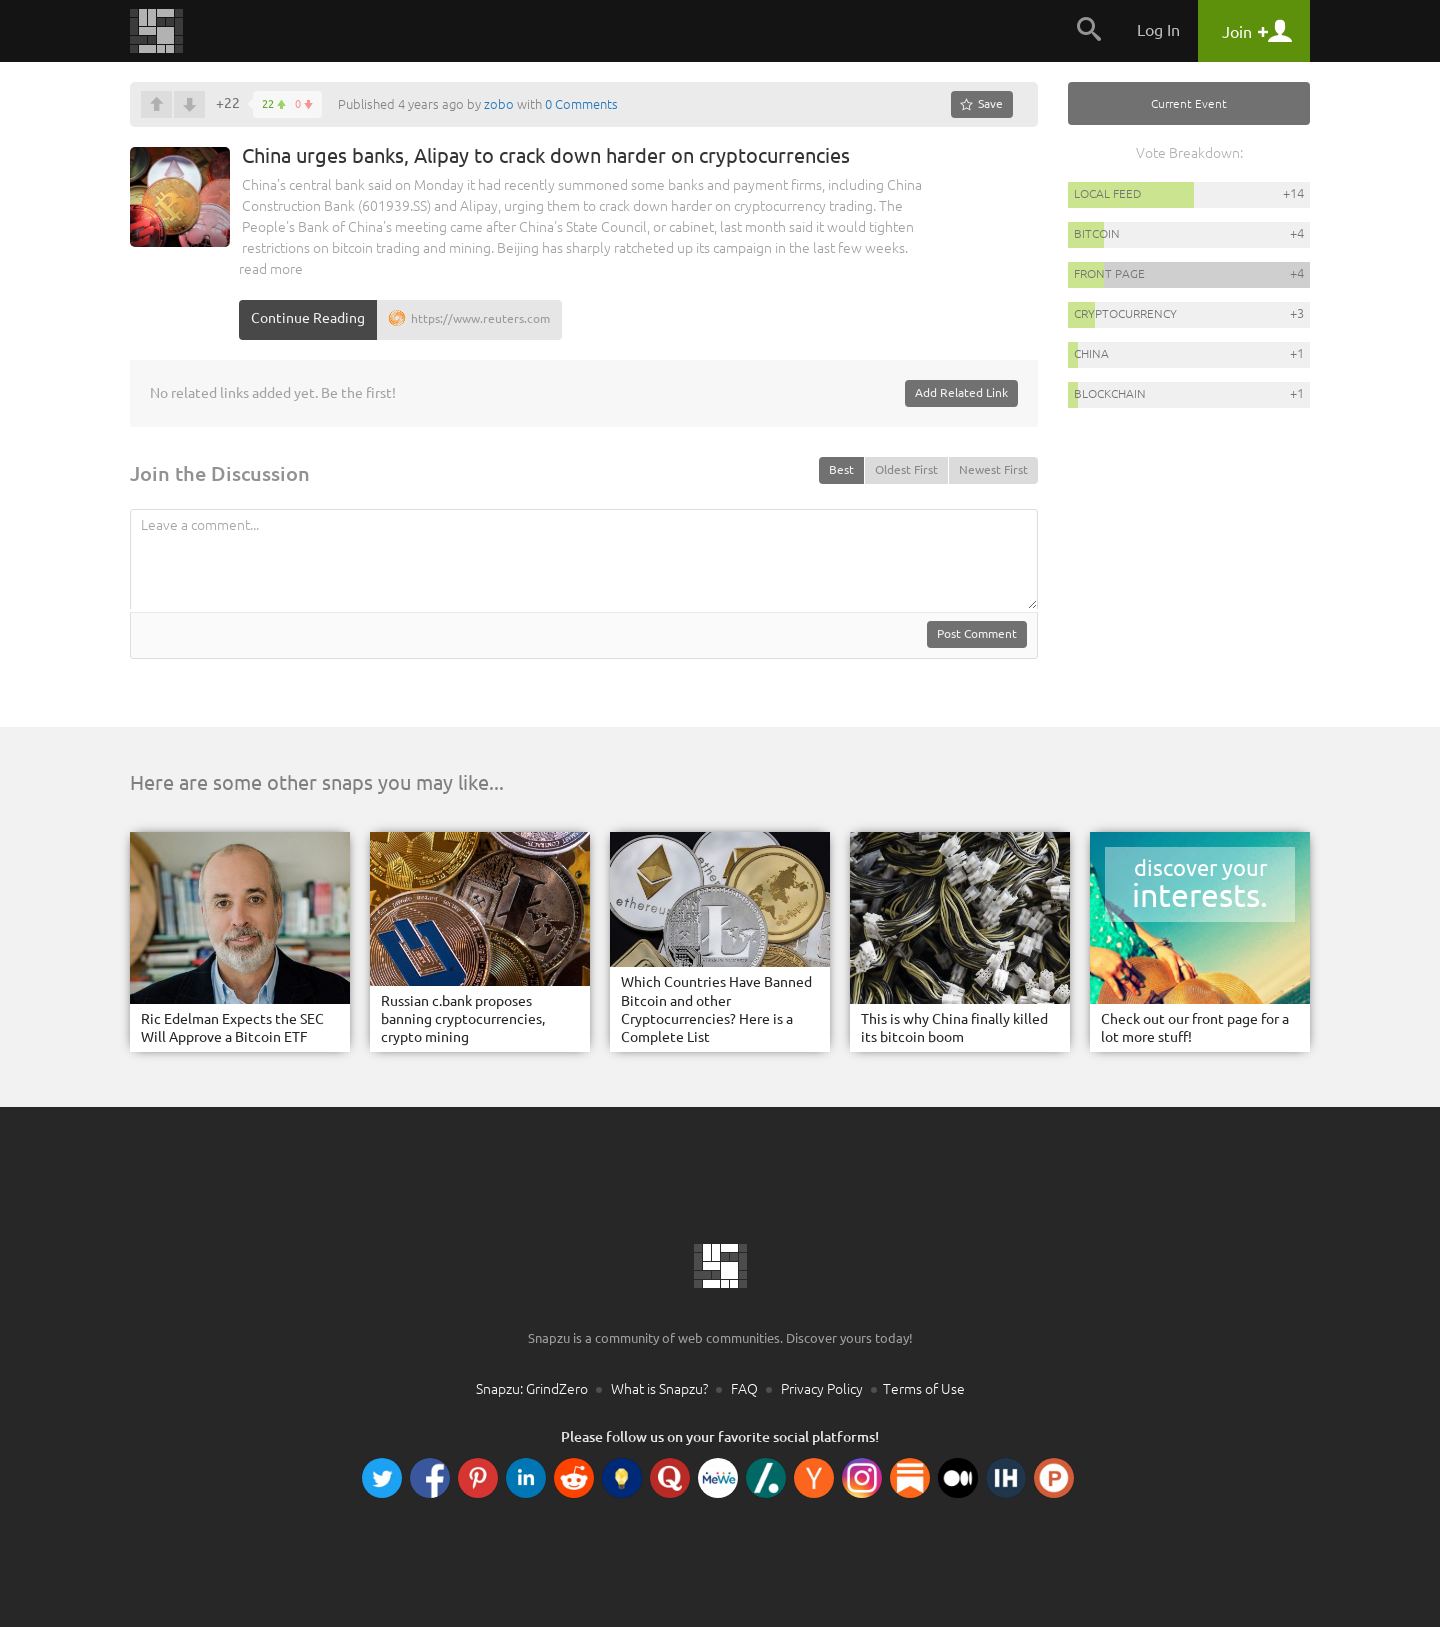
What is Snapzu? (659, 1389)
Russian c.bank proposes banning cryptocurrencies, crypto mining (463, 1019)
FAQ (744, 1389)
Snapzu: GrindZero (532, 1389)
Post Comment (977, 633)
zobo (499, 104)
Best (841, 469)
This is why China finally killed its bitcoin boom (954, 1028)
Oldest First (906, 469)
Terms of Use (924, 1389)
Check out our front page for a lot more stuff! (1195, 1028)
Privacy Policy (822, 1389)
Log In (1158, 30)
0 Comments (581, 104)
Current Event (1189, 103)
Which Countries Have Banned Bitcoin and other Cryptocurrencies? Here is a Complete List (716, 1009)
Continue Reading (308, 318)
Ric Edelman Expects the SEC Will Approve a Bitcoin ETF (232, 1028)
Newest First (993, 469)
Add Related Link (961, 392)
